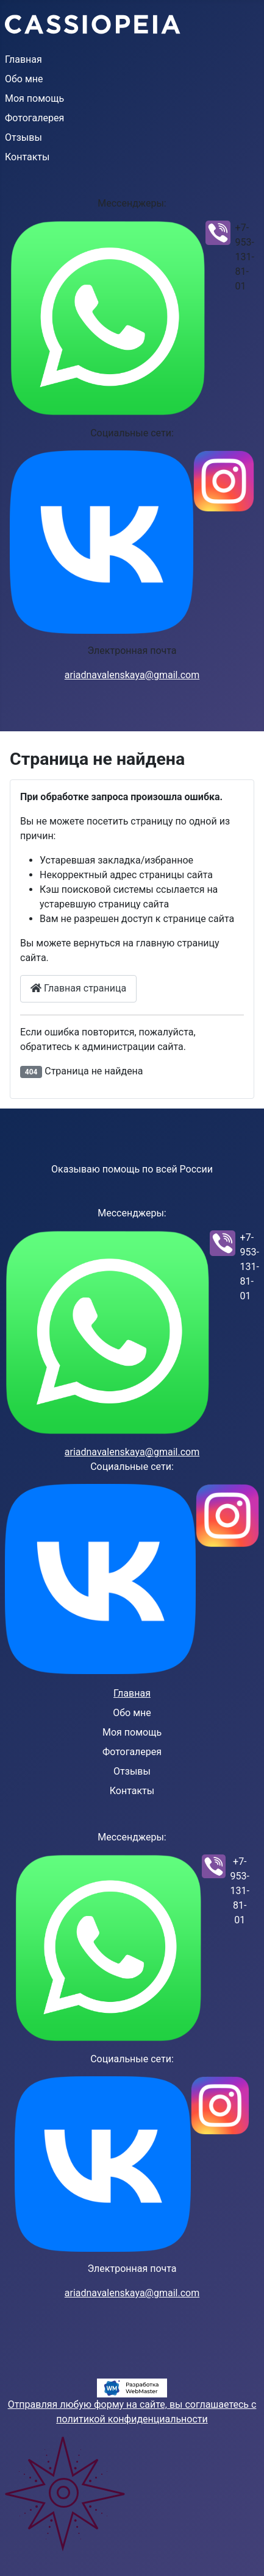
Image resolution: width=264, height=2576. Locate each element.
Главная (23, 59)
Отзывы (23, 137)
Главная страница (78, 988)
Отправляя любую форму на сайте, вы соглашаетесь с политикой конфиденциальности (132, 2412)
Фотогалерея (34, 118)
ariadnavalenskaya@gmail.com (132, 675)
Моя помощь (34, 98)
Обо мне (24, 79)
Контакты (27, 157)
